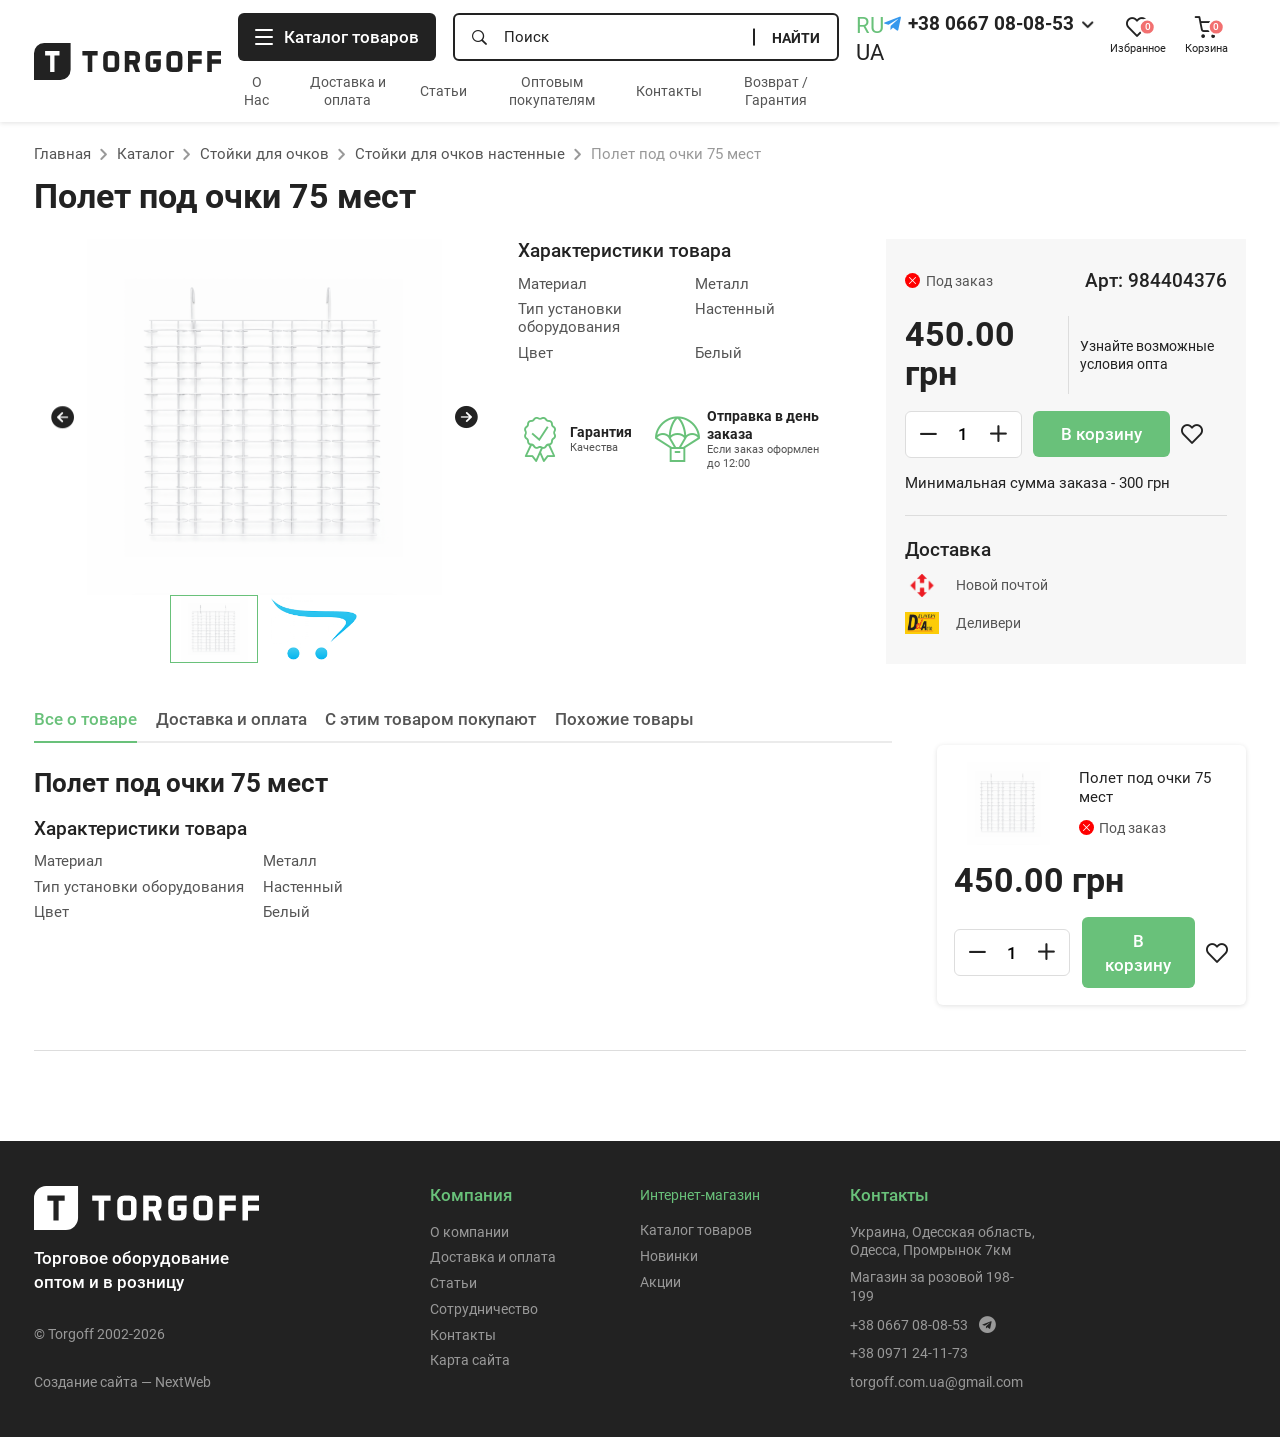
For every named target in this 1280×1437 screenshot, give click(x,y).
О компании (469, 1232)
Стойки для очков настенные (460, 154)
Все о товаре (85, 719)
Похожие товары (624, 719)
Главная (62, 154)
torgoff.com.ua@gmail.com (936, 1382)
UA (870, 52)
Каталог (145, 154)
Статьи (443, 91)
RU (870, 25)
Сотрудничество (484, 1309)
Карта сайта (470, 1360)
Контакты (669, 91)
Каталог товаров (696, 1230)
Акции (660, 1282)
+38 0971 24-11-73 (909, 1353)
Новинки (669, 1256)
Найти (796, 38)
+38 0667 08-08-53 (991, 24)
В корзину (1101, 434)
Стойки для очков (264, 154)
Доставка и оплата (231, 719)
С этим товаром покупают (430, 719)
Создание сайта (86, 1382)
